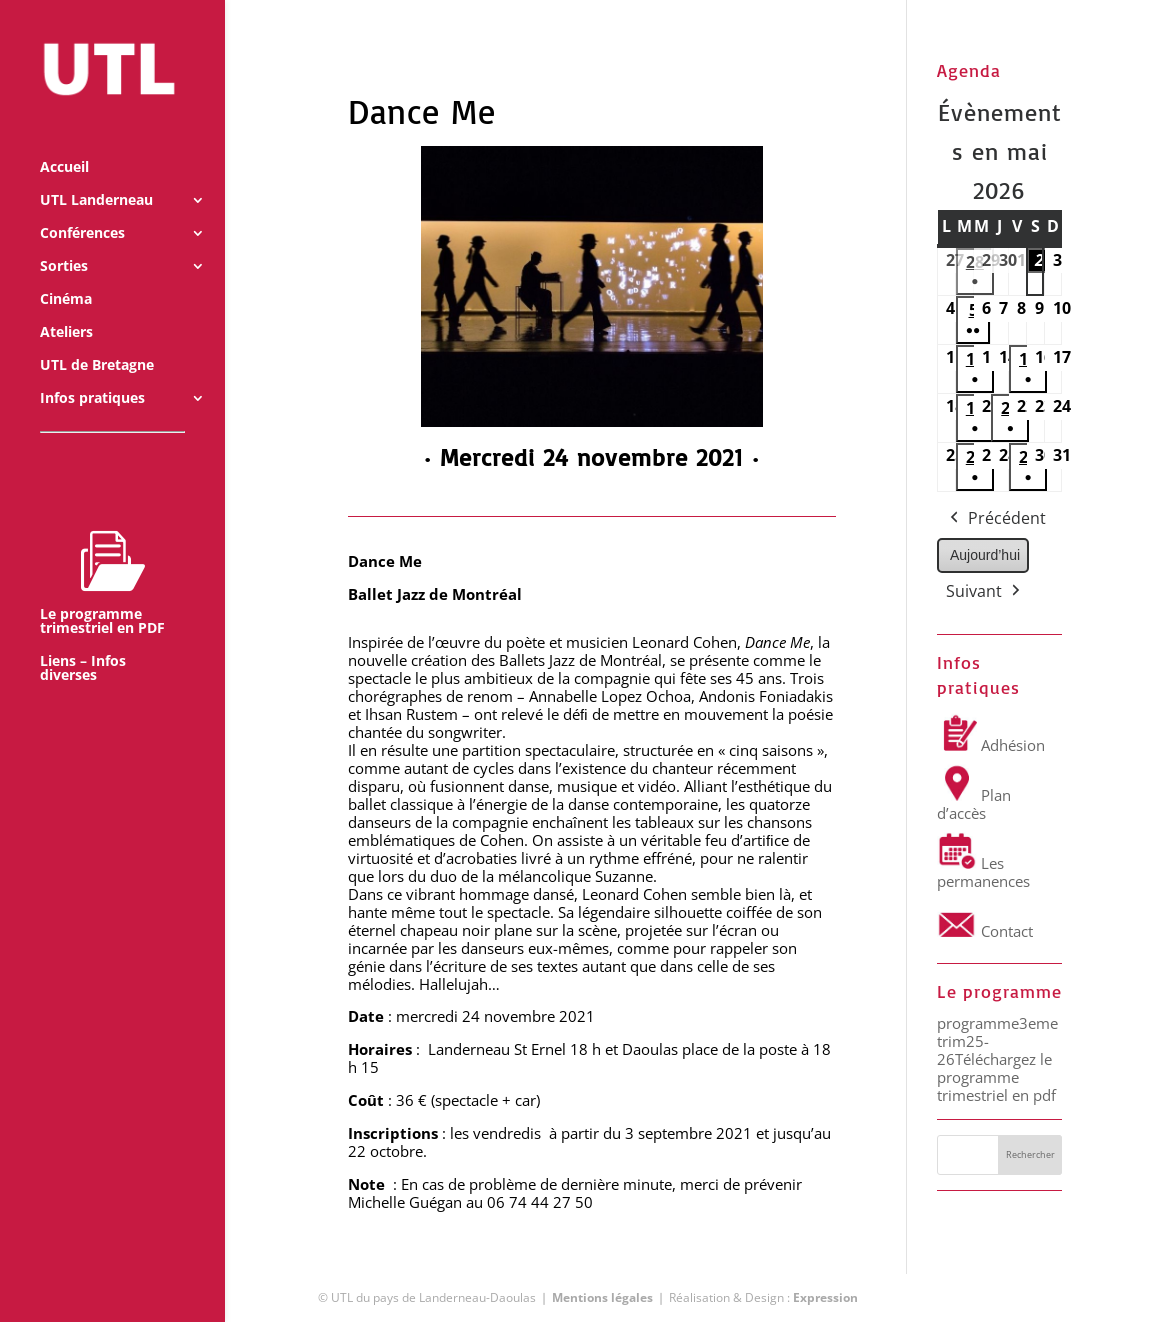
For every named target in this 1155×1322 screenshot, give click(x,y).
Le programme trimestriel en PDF (102, 557)
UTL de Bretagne (97, 340)
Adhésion (991, 745)
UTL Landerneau (96, 175)
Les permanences (983, 872)
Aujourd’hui (985, 555)
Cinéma (66, 274)
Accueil (64, 142)
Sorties (64, 241)
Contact (985, 931)
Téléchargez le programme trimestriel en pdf (996, 1077)
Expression (825, 1297)
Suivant (985, 592)
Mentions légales (602, 1297)
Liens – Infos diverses (83, 643)
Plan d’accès (974, 804)
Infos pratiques (92, 373)
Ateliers (66, 307)
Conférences (82, 208)
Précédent (996, 519)
